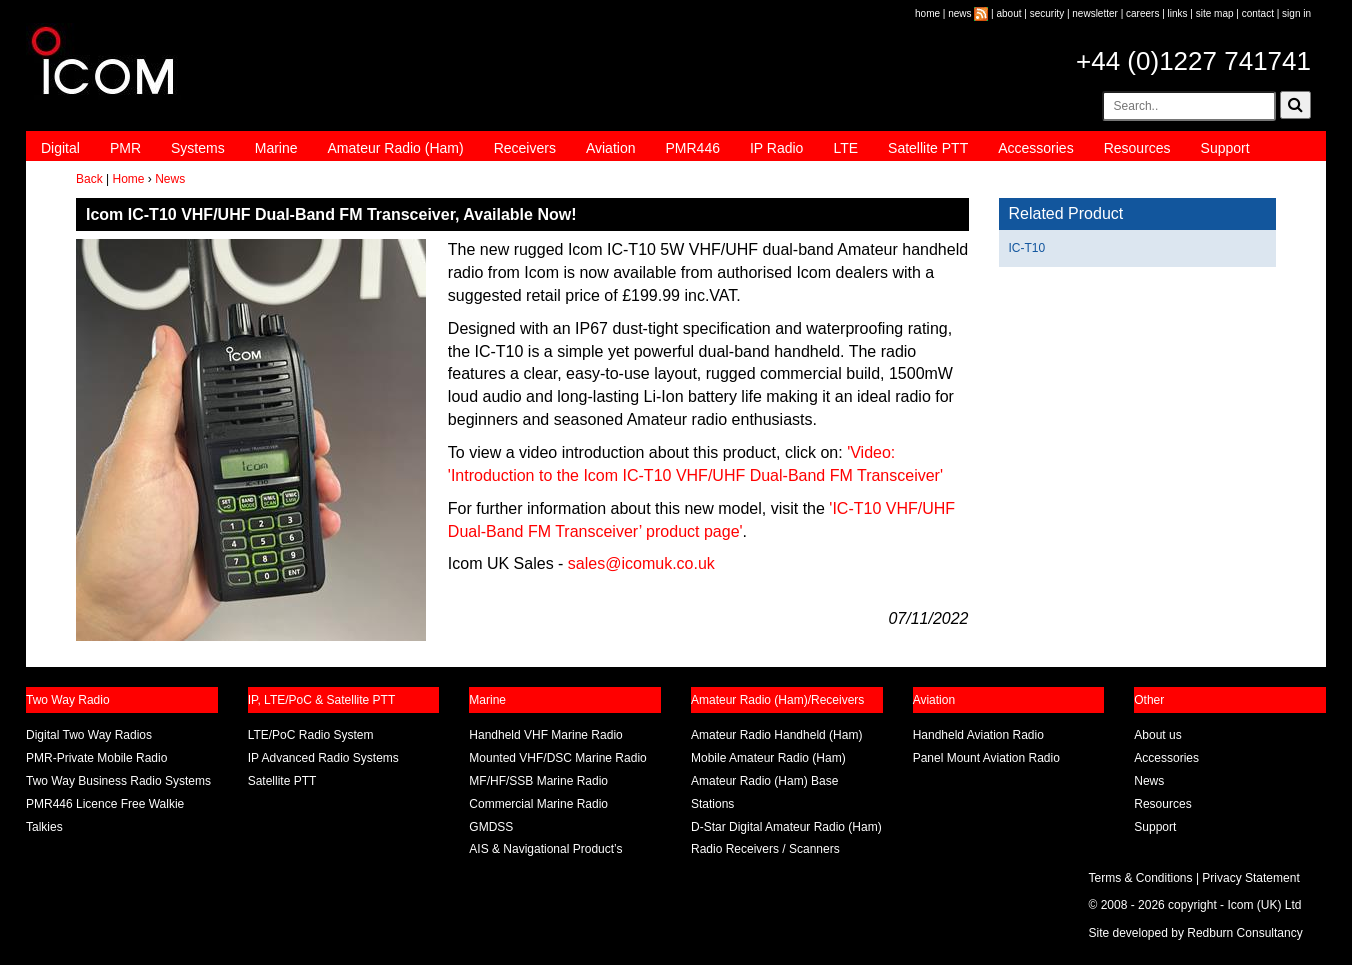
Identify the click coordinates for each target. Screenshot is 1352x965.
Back (89, 179)
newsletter (1095, 13)
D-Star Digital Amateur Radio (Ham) (786, 827)
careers (1142, 13)
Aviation (611, 148)
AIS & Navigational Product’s (545, 849)
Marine (276, 148)
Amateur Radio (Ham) (396, 148)
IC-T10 (1027, 248)
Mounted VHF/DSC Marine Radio (557, 758)
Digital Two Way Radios (89, 735)
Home (128, 179)
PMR (125, 148)
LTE (845, 148)
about (1009, 13)
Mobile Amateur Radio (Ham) (768, 758)
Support (1225, 148)
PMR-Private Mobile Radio (96, 758)
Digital (60, 148)
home (927, 13)
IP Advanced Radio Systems (323, 758)
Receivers (525, 148)
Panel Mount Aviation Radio (986, 758)
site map (1215, 13)
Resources (1137, 148)
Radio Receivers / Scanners (765, 849)
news (959, 13)
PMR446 (692, 148)
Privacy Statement (1250, 878)
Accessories (1035, 148)
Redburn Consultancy (1244, 933)
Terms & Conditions (1141, 878)
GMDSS (491, 827)
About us (1157, 735)
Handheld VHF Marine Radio (545, 735)
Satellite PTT (928, 148)
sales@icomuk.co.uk (641, 563)
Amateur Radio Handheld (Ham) (776, 735)
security (1047, 13)
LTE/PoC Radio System (311, 735)
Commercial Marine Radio (538, 804)
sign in (1296, 13)
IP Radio (776, 148)
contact (1258, 13)
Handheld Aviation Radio (978, 735)
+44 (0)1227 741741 (1193, 61)
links (1178, 13)
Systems (198, 148)
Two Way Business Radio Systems (118, 781)
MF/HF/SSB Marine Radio (538, 781)
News (170, 179)
